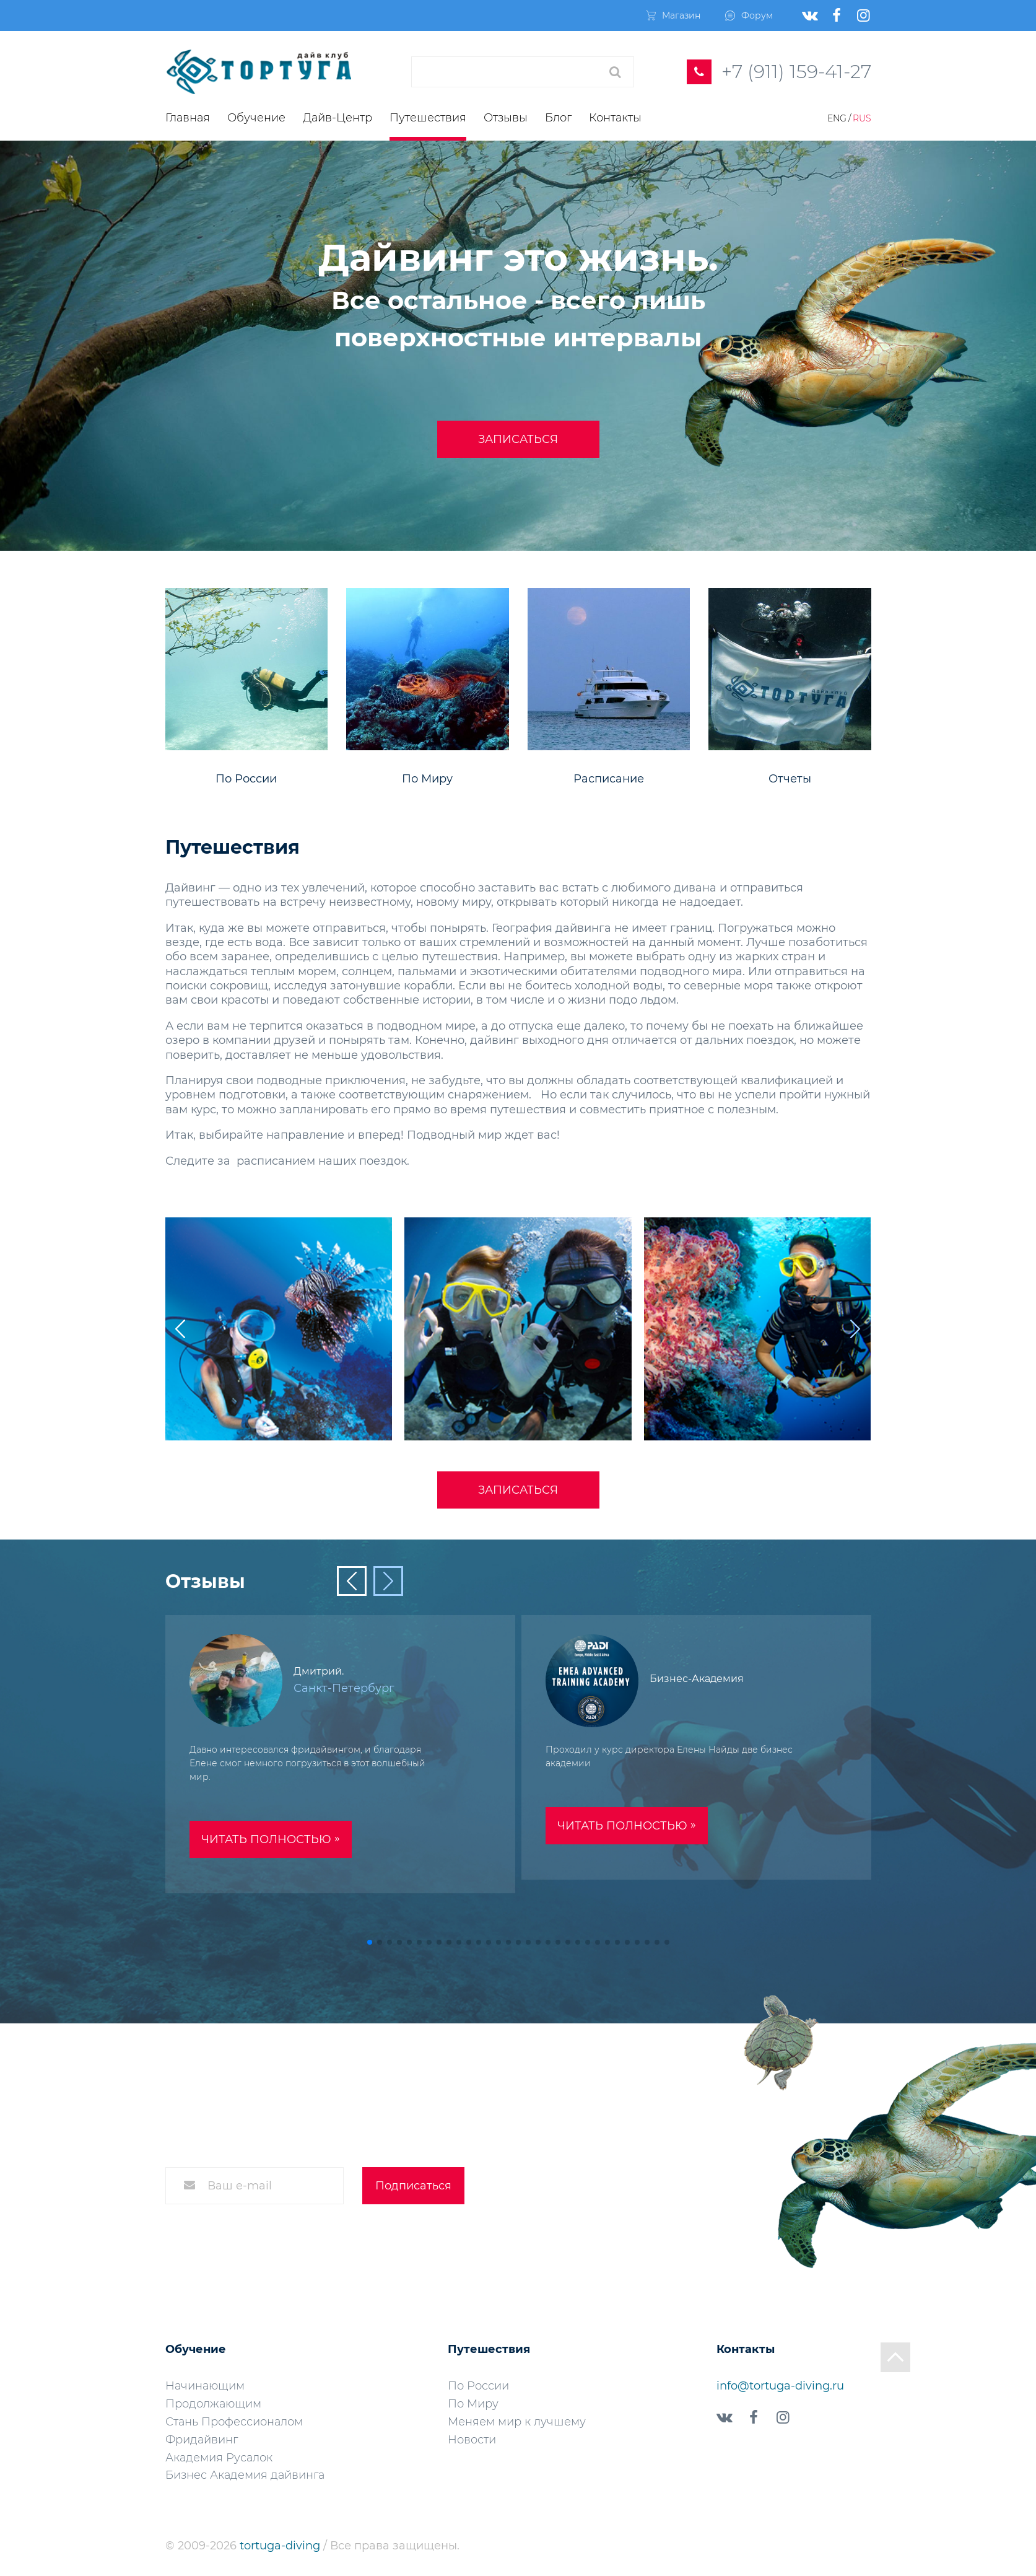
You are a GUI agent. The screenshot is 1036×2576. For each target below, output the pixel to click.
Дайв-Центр (337, 118)
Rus (862, 118)
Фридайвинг (201, 2440)
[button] (855, 1329)
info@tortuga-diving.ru (780, 2386)
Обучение (256, 118)
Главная (187, 118)
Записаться (518, 439)
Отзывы (506, 118)
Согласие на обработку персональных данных (313, 2233)
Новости (472, 2440)
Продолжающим (213, 2404)
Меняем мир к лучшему (517, 2422)
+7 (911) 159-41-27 (796, 71)
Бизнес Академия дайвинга (244, 2475)
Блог (558, 118)
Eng (837, 118)
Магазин (673, 15)
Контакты (615, 118)
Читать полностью (270, 1838)
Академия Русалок (218, 2457)
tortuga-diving (281, 2545)
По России (478, 2386)
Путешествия (428, 118)
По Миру (473, 2404)
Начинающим (205, 2386)
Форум (749, 15)
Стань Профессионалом (234, 2422)
